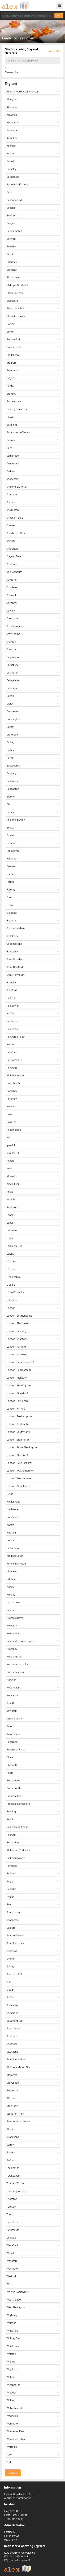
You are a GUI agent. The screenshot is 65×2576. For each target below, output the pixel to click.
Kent (9, 1168)
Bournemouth (14, 347)
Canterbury (12, 463)
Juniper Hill (12, 1152)
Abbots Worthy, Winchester (22, 91)
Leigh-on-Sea (14, 1245)
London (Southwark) (18, 1431)
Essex (10, 827)
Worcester (12, 2423)
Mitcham (11, 1579)
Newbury (11, 1625)
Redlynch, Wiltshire (17, 1826)
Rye (8, 1904)
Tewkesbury (13, 2175)
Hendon (10, 1044)
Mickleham (12, 1548)
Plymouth (12, 1764)
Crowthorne (13, 633)
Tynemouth (12, 2229)
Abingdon (11, 99)
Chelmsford (13, 509)
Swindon (11, 2160)
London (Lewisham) (17, 1400)
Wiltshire (11, 2377)
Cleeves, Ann (12, 72)
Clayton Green (14, 556)
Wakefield (12, 2245)
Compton (11, 579)
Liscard (10, 1284)
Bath (9, 192)
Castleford (12, 478)
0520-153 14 (11, 2539)
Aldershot (12, 106)
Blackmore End (15, 308)
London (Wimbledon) (18, 1486)
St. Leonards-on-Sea (18, 2067)
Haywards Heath (15, 1036)
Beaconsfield (14, 199)
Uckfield (11, 2237)
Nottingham (13, 1687)
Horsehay (11, 1090)
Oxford (10, 1726)
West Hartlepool (15, 2307)
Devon (10, 695)
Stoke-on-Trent (15, 2113)
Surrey (10, 2144)
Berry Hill (11, 238)
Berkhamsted (14, 230)
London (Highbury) (16, 1377)
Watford (11, 2276)
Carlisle (10, 471)
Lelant (10, 1253)
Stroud (10, 2129)
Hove (9, 1114)
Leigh (9, 1238)
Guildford (11, 990)
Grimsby (11, 982)
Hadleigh (11, 997)
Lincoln (10, 1269)
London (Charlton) (16, 1338)
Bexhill (10, 254)
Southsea (12, 2043)
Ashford (11, 145)
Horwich (11, 1106)
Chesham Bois (14, 517)
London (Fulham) (16, 1346)
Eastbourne (13, 765)
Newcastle (12, 1633)
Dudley (10, 742)
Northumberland (15, 1671)
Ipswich (11, 1145)
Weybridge (12, 2315)
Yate (9, 2454)
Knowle (10, 1199)
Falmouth (11, 858)
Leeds (10, 1222)
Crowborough (14, 626)
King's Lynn (13, 1183)
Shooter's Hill (14, 1974)
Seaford (10, 1927)
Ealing (10, 757)
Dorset (10, 726)
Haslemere (12, 1028)
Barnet (10, 161)
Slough (10, 1989)
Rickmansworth (15, 1857)
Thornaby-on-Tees (17, 2191)
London (10, 1307)
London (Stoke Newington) (21, 1447)
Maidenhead (13, 1501)
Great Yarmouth (15, 974)
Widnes (10, 2361)
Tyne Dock (12, 2222)
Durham (10, 750)
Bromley (11, 393)
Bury (9, 447)
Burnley (10, 440)
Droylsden (12, 734)
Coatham (11, 564)
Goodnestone (14, 943)
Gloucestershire (15, 928)
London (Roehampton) (19, 1416)
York (9, 2462)
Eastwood (12, 781)
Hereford (11, 1052)
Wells (9, 2284)
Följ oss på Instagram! (17, 2560)
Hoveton (11, 1121)
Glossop (11, 920)
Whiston (11, 2322)
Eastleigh (11, 773)
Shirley (10, 1966)
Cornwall (11, 595)
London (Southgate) (17, 1424)
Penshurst (12, 1741)
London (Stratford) (17, 1455)
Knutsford (12, 1207)
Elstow (10, 796)
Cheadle (10, 502)
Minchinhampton (16, 1563)
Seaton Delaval (15, 1935)
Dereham (11, 688)
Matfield (11, 1532)
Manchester (13, 1517)
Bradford (11, 362)
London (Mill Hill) (15, 1408)
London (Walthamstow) (19, 1470)
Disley (9, 703)
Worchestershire (16, 2439)
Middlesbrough (14, 1555)
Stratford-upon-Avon (18, 2121)
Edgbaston (12, 788)
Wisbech (11, 2392)
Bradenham (13, 354)
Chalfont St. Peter (16, 486)
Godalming (12, 935)
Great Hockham (15, 959)
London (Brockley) (16, 1331)
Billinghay (11, 269)
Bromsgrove (13, 401)
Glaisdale (11, 912)
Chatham (11, 494)
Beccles (11, 207)
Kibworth (11, 1176)
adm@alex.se (12, 2535)
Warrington (12, 2268)
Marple (10, 1524)
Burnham (11, 424)
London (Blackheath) (18, 1323)
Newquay (11, 1648)
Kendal (10, 1160)
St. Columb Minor (16, 2059)
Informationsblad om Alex (19, 2494)
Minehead (11, 1571)
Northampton (14, 1656)
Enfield (10, 812)
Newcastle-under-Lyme (20, 1640)
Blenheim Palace (15, 316)
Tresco (10, 2214)
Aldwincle (12, 114)
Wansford (12, 2260)
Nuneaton (12, 1695)
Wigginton (12, 2369)
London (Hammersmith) (20, 1362)
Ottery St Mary (14, 1718)
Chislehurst (12, 548)
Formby (10, 889)
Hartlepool (12, 1021)
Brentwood (12, 370)
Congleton (12, 587)
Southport (12, 2036)
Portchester (13, 1780)
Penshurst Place (15, 1749)
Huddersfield (13, 1129)
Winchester (13, 2384)
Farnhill (10, 873)
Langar (10, 1214)
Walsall (10, 2253)
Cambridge (12, 455)
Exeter (10, 835)
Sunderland (12, 2136)
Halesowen (12, 1005)
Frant (9, 897)
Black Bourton (14, 292)
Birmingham (13, 277)
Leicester (12, 1230)
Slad (8, 1981)
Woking (10, 2400)
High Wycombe (15, 1075)
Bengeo (10, 223)
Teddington (12, 2167)
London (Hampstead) (18, 1369)
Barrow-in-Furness (17, 184)
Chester (10, 525)
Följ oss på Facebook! (17, 2556)
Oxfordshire (13, 1733)
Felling (10, 881)
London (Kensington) (18, 1385)
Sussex (10, 2152)
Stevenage (12, 2082)
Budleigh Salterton (17, 409)
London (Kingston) (17, 1393)
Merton (10, 1540)
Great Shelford (14, 966)
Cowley (10, 610)
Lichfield (11, 1261)
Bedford (11, 215)
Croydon (11, 641)
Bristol (10, 385)
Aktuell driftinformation (17, 2497)
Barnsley (11, 168)
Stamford (11, 2074)
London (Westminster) (19, 1478)
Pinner (10, 1757)
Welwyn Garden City (17, 2291)
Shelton (10, 1958)
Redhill (10, 1819)
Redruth (11, 1834)
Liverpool (12, 1300)
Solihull (10, 1997)
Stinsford (11, 2098)
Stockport (12, 2105)
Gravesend (12, 951)
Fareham (11, 866)
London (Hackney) (16, 1354)
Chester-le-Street (16, 533)
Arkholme (12, 137)
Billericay (11, 261)
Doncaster (12, 711)
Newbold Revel (15, 1617)
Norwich (11, 1679)
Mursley (10, 1594)
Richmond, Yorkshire (18, 1850)
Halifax (10, 1013)
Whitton (11, 2353)
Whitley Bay (13, 2338)
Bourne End (13, 339)
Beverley (11, 246)
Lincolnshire (13, 1276)
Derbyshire (12, 680)
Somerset (12, 2012)
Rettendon (12, 1842)
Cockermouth (14, 571)
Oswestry (11, 1710)
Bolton (10, 331)
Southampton (14, 2020)
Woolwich (12, 2415)
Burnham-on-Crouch (18, 432)
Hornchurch (13, 1083)
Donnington (13, 719)
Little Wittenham (16, 1292)
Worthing (11, 2446)
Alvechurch (12, 122)
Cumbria (11, 649)
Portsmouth (13, 1788)
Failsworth (12, 850)
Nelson (10, 1610)
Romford (11, 1865)
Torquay (11, 2206)
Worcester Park (15, 2431)
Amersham (12, 130)
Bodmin (10, 323)
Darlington (12, 672)
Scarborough (13, 1912)
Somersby (12, 2005)
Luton (9, 1493)
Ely (8, 804)
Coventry (11, 602)
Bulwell (10, 416)
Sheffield (11, 1950)
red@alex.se (28, 2552)
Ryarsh (10, 1896)
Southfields (13, 2028)
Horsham (11, 1098)
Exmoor (11, 842)
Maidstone (12, 1509)
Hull (8, 1137)
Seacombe (12, 1919)
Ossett (10, 1702)
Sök (59, 15)
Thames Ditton (15, 2183)
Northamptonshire (17, 1664)
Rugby (10, 1881)
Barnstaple (12, 176)
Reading (11, 1811)
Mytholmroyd (13, 1602)
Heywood (11, 1067)
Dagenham (12, 657)
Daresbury (12, 664)
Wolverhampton (15, 2408)
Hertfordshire (14, 1059)
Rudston (11, 1873)
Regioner (13, 2472)
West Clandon (14, 2299)
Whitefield (12, 2330)
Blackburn (12, 300)
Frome (10, 904)
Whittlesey (12, 2346)
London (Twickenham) (19, 1462)
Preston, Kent (14, 1795)
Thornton (11, 2198)
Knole (9, 1191)
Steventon (12, 2090)
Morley (10, 1586)
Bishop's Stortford (17, 285)
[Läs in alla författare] (54, 51)
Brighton (11, 378)
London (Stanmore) (17, 1439)
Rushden (11, 1888)
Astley (10, 153)
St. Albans (12, 2051)
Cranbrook (12, 618)
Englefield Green (15, 819)
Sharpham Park (15, 1943)
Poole (9, 1772)
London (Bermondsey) (19, 1315)
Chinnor (10, 540)
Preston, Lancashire (18, 1803)
